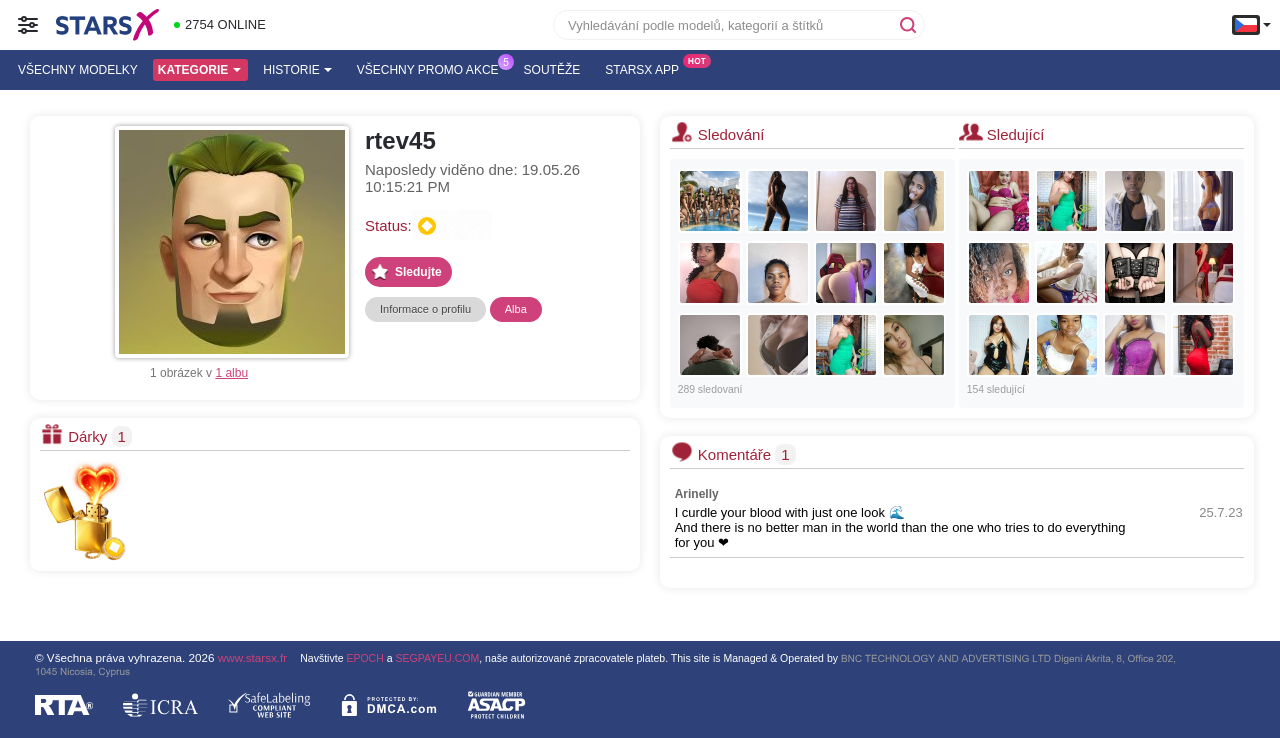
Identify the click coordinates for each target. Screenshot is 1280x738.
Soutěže (552, 70)
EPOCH (364, 658)
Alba (516, 309)
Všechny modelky (78, 70)
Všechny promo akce (433, 68)
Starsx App (647, 68)
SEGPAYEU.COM (438, 658)
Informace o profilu (425, 309)
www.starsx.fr (252, 657)
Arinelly (697, 494)
